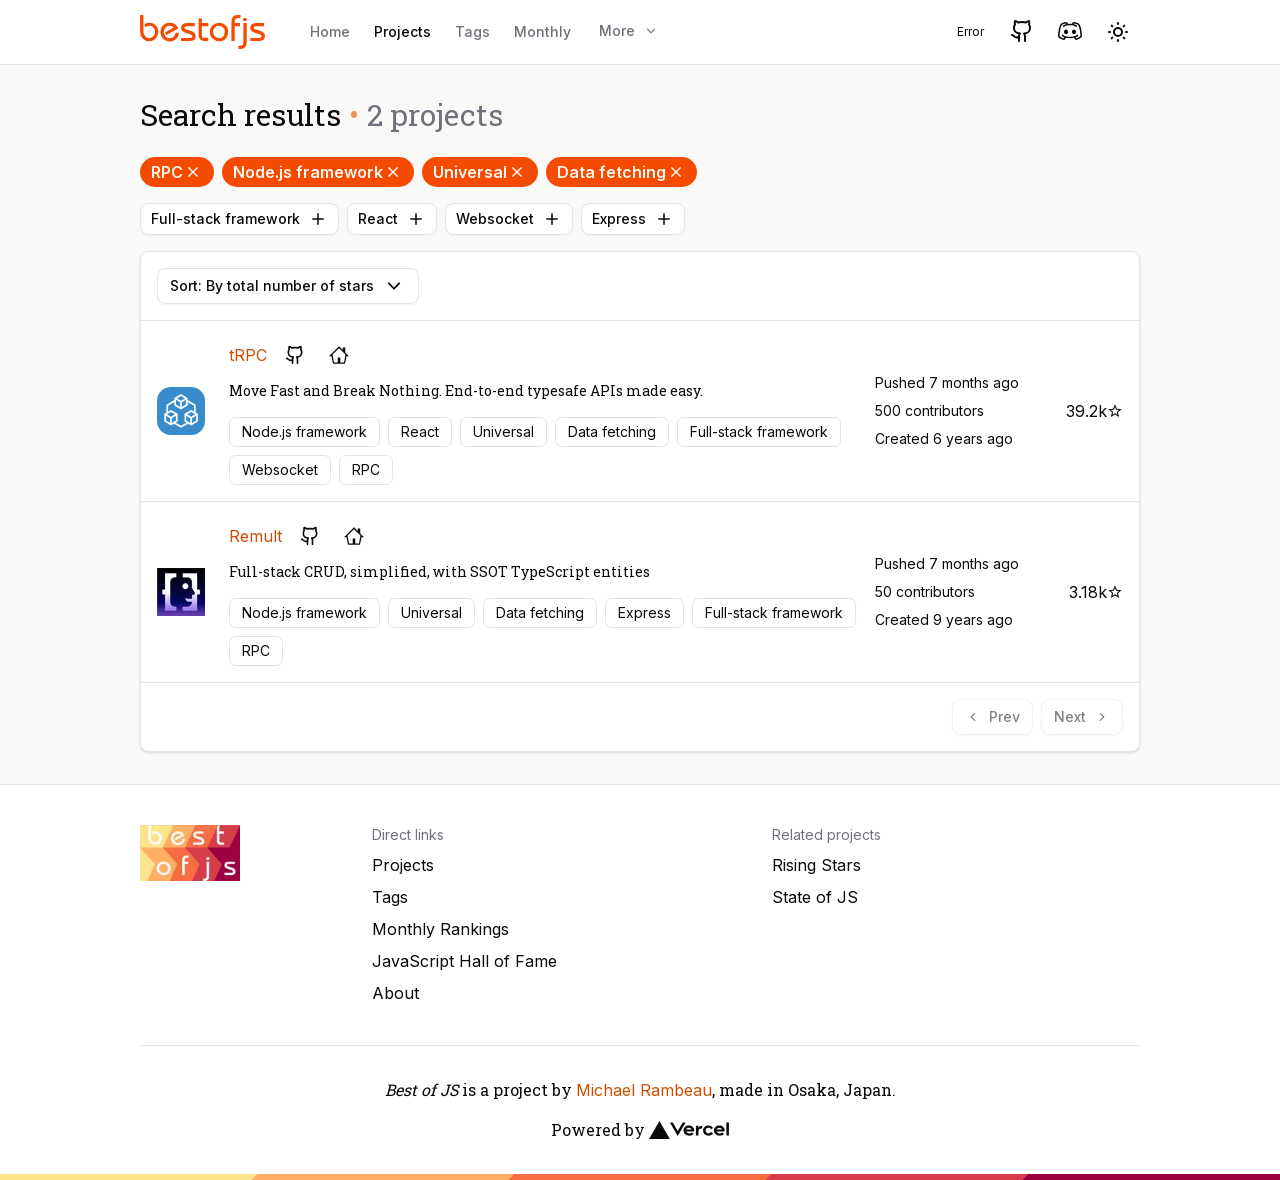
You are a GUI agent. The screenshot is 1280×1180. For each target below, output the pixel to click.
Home (330, 31)
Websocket (509, 219)
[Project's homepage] (339, 355)
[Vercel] (689, 1130)
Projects (402, 31)
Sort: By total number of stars (288, 286)
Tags (472, 31)
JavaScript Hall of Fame (464, 961)
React (392, 219)
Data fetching (621, 172)
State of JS (815, 897)
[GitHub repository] (295, 355)
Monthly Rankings (440, 929)
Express (633, 219)
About (395, 993)
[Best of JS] (205, 31)
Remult (255, 536)
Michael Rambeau (644, 1090)
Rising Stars (816, 865)
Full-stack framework (239, 219)
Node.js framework (318, 172)
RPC (177, 172)
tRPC (248, 355)
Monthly (542, 31)
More (629, 30)
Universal (480, 172)
